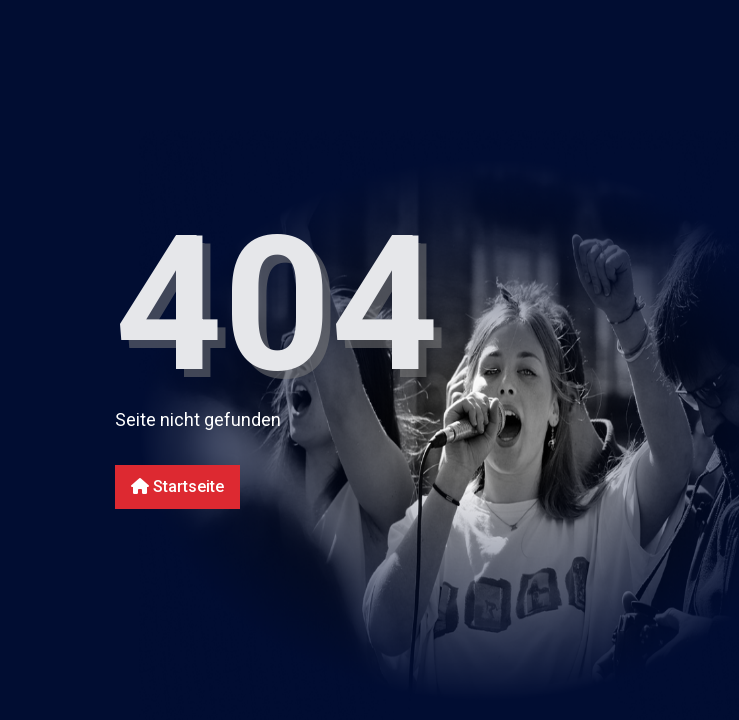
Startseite (177, 486)
